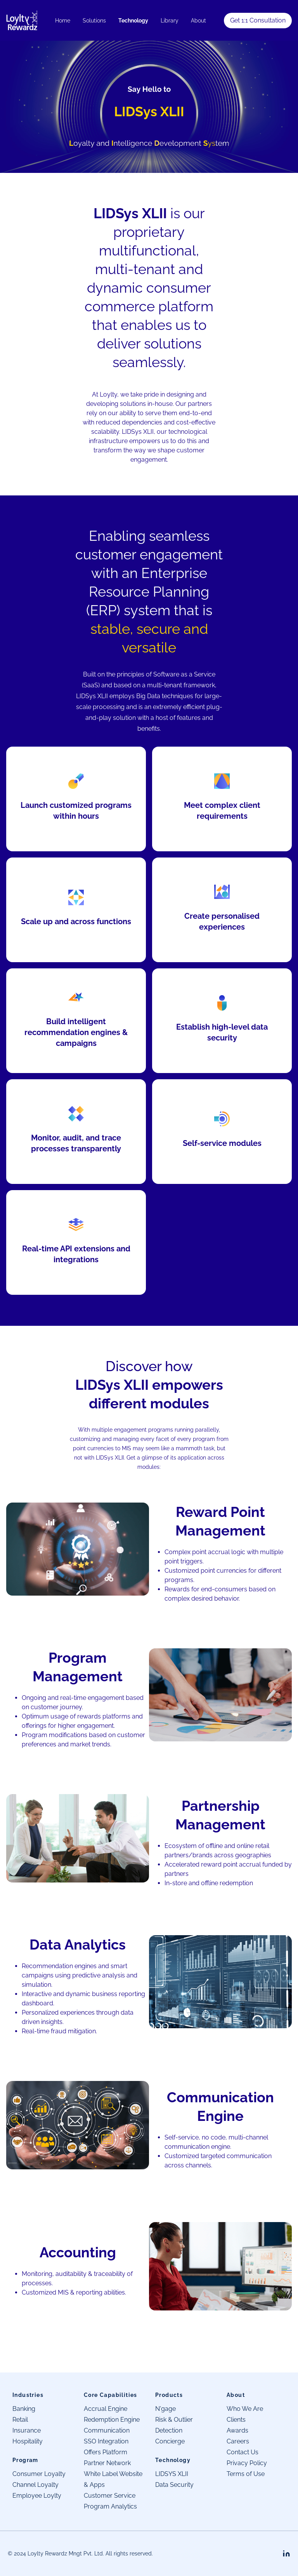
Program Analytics (110, 2506)
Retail (20, 2419)
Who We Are (245, 2408)
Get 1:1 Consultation (258, 20)
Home (62, 20)
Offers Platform (105, 2452)
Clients (236, 2419)
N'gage (165, 2408)
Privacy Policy (247, 2463)
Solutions (94, 20)
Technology (133, 20)
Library (169, 20)
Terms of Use (246, 2474)
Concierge (170, 2441)
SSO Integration (106, 2441)
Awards (237, 2430)
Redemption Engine (112, 2419)
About (198, 20)
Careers (238, 2441)
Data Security (174, 2484)
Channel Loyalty (35, 2484)
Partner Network (107, 2463)
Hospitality (27, 2441)
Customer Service (109, 2495)
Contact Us (242, 2452)
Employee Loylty (36, 2495)
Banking (23, 2408)
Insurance (26, 2430)
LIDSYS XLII (171, 2474)
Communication (107, 2430)
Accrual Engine (105, 2408)
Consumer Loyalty (39, 2474)
